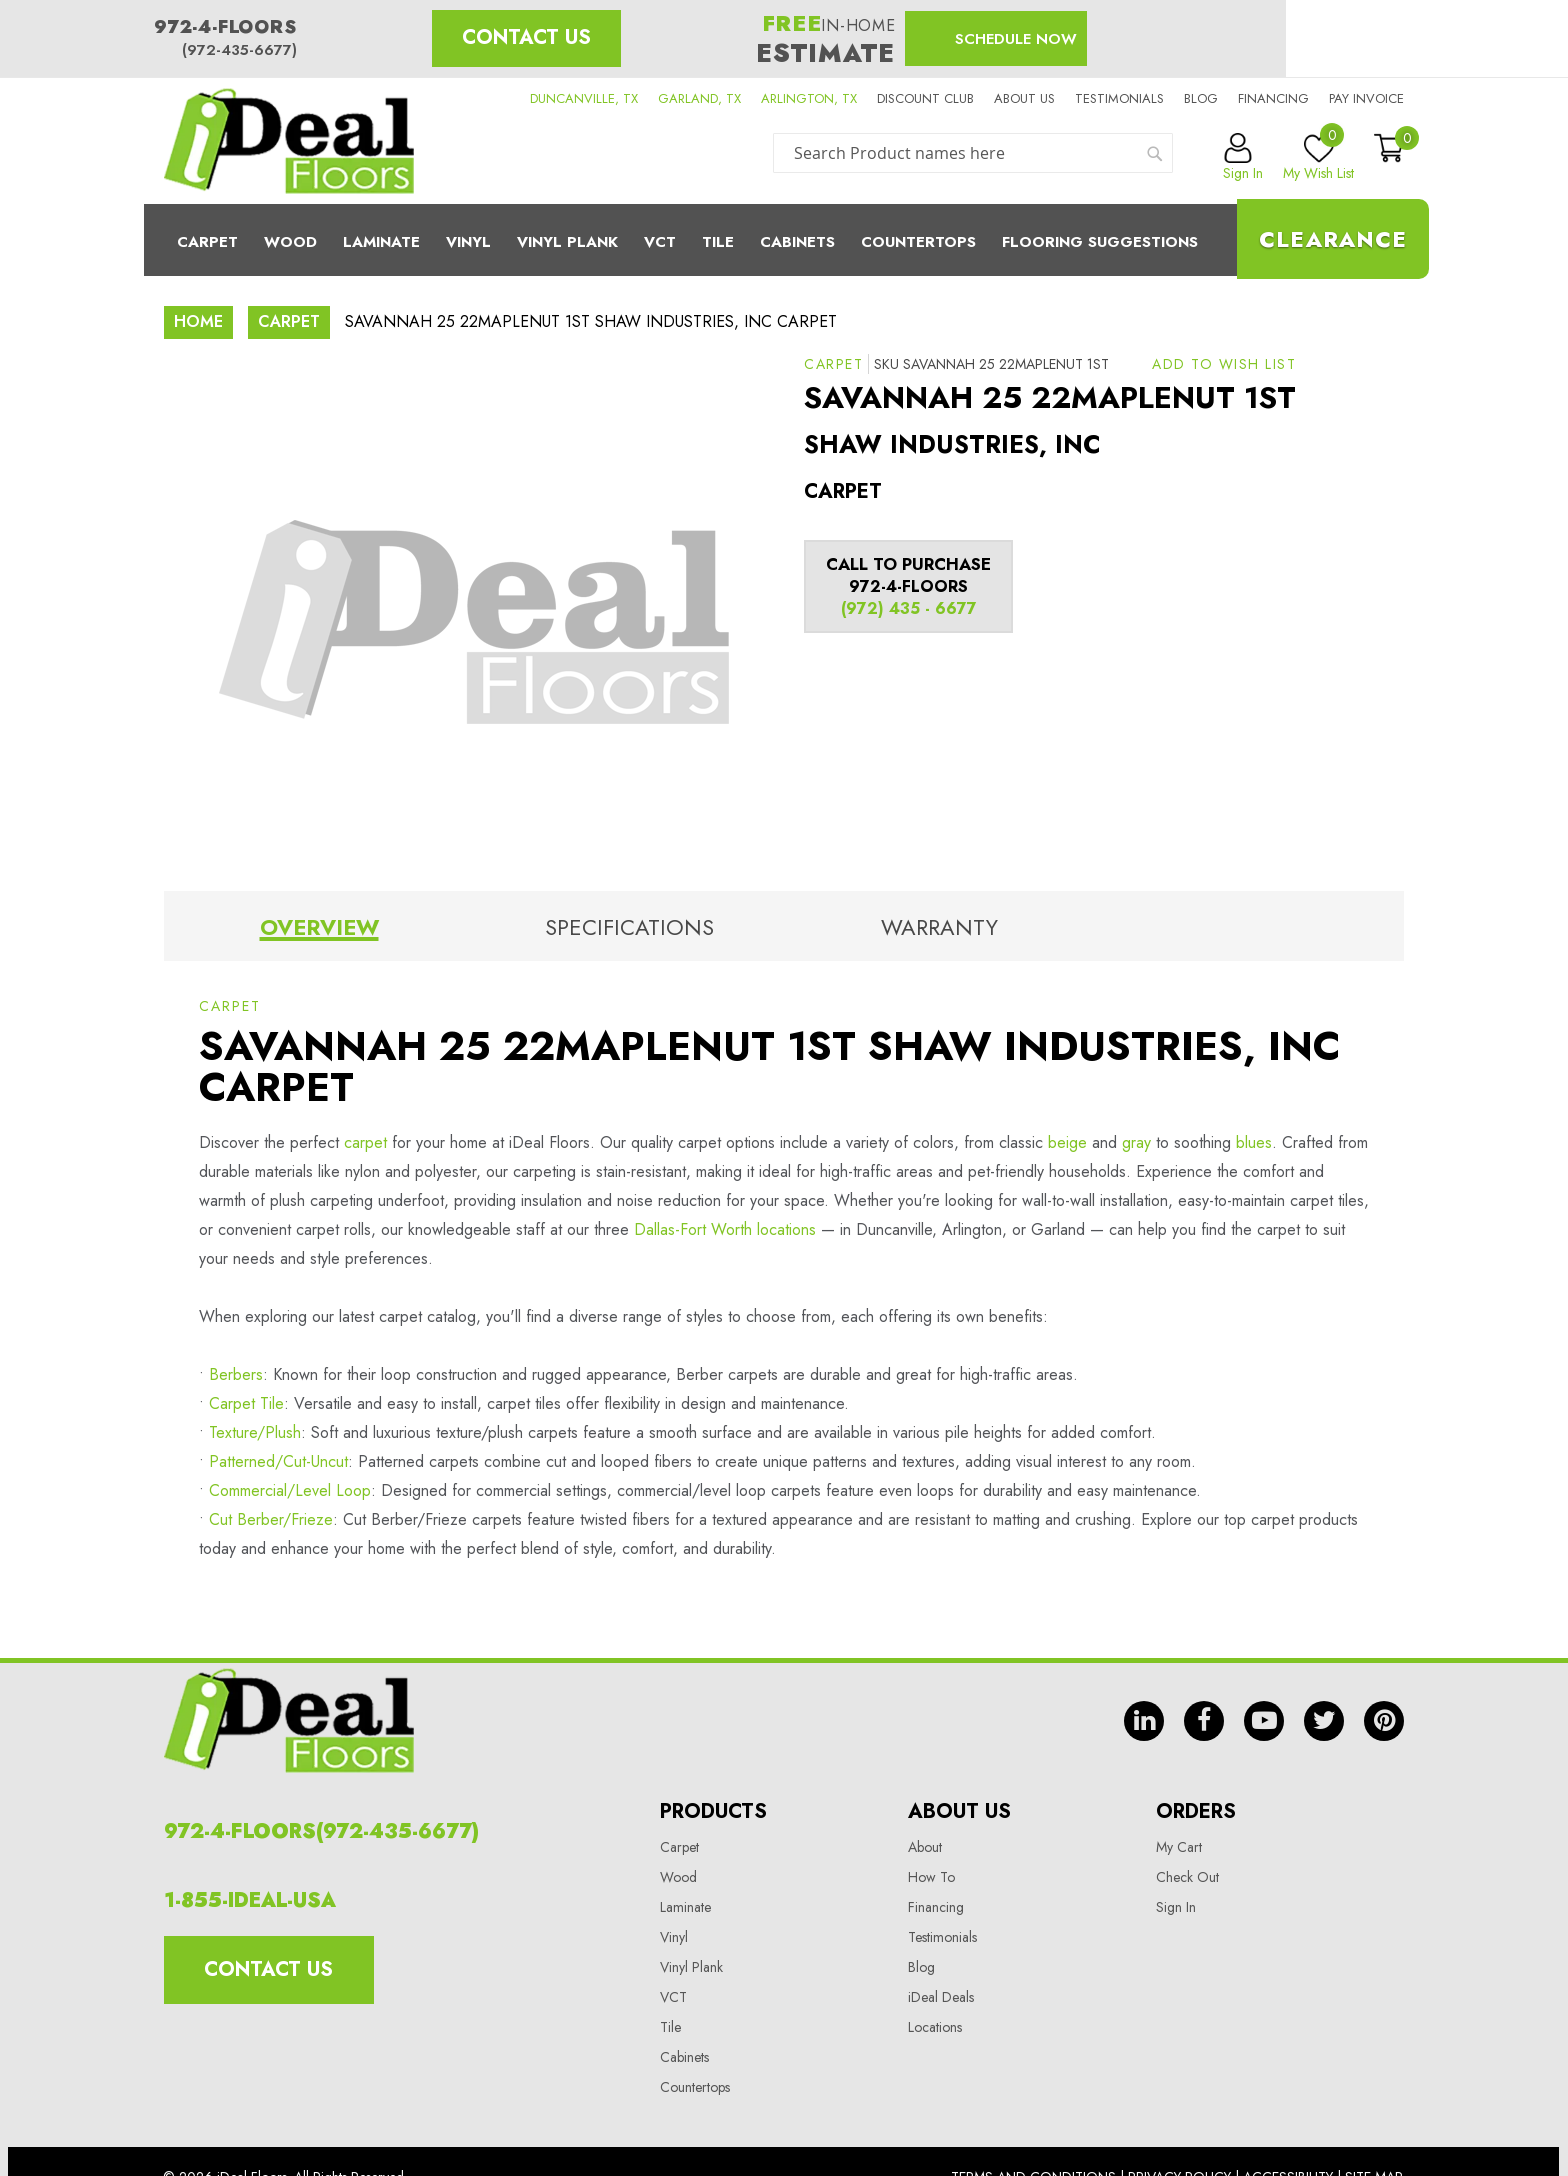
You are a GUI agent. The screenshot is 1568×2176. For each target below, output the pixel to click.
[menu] (784, 240)
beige (1067, 1142)
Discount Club (925, 98)
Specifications (629, 927)
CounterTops (918, 242)
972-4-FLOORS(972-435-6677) (321, 1831)
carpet (365, 1142)
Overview (319, 927)
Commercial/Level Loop (290, 1490)
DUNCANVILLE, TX (584, 98)
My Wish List (1318, 158)
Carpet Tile (246, 1403)
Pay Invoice (1366, 98)
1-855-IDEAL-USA (250, 1900)
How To (931, 1877)
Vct (660, 242)
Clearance (1333, 239)
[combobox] (973, 153)
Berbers (236, 1374)
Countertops (695, 2087)
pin (1384, 1721)
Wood (290, 242)
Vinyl (468, 242)
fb (1204, 1721)
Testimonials (1119, 98)
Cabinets (797, 242)
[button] (1224, 364)
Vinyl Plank (567, 242)
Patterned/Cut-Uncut (278, 1461)
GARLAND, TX (699, 98)
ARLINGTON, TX (809, 98)
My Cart (1179, 1847)
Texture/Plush (255, 1432)
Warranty (939, 927)
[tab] (319, 931)
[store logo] (289, 141)
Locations (935, 2027)
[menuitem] (784, 240)
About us (1024, 98)
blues (1254, 1142)
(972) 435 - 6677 (909, 608)
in (1144, 1721)
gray (1136, 1142)
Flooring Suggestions (1100, 242)
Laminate (381, 242)
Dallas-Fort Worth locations (725, 1229)
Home (198, 321)
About (925, 1847)
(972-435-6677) (239, 50)
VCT (673, 1997)
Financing (1273, 98)
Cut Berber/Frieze (271, 1519)
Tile (718, 242)
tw (1324, 1721)
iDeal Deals (941, 1997)
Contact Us (526, 37)
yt (1264, 1721)
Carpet (207, 242)
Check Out (1187, 1877)
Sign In (1176, 1907)
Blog (1201, 98)
